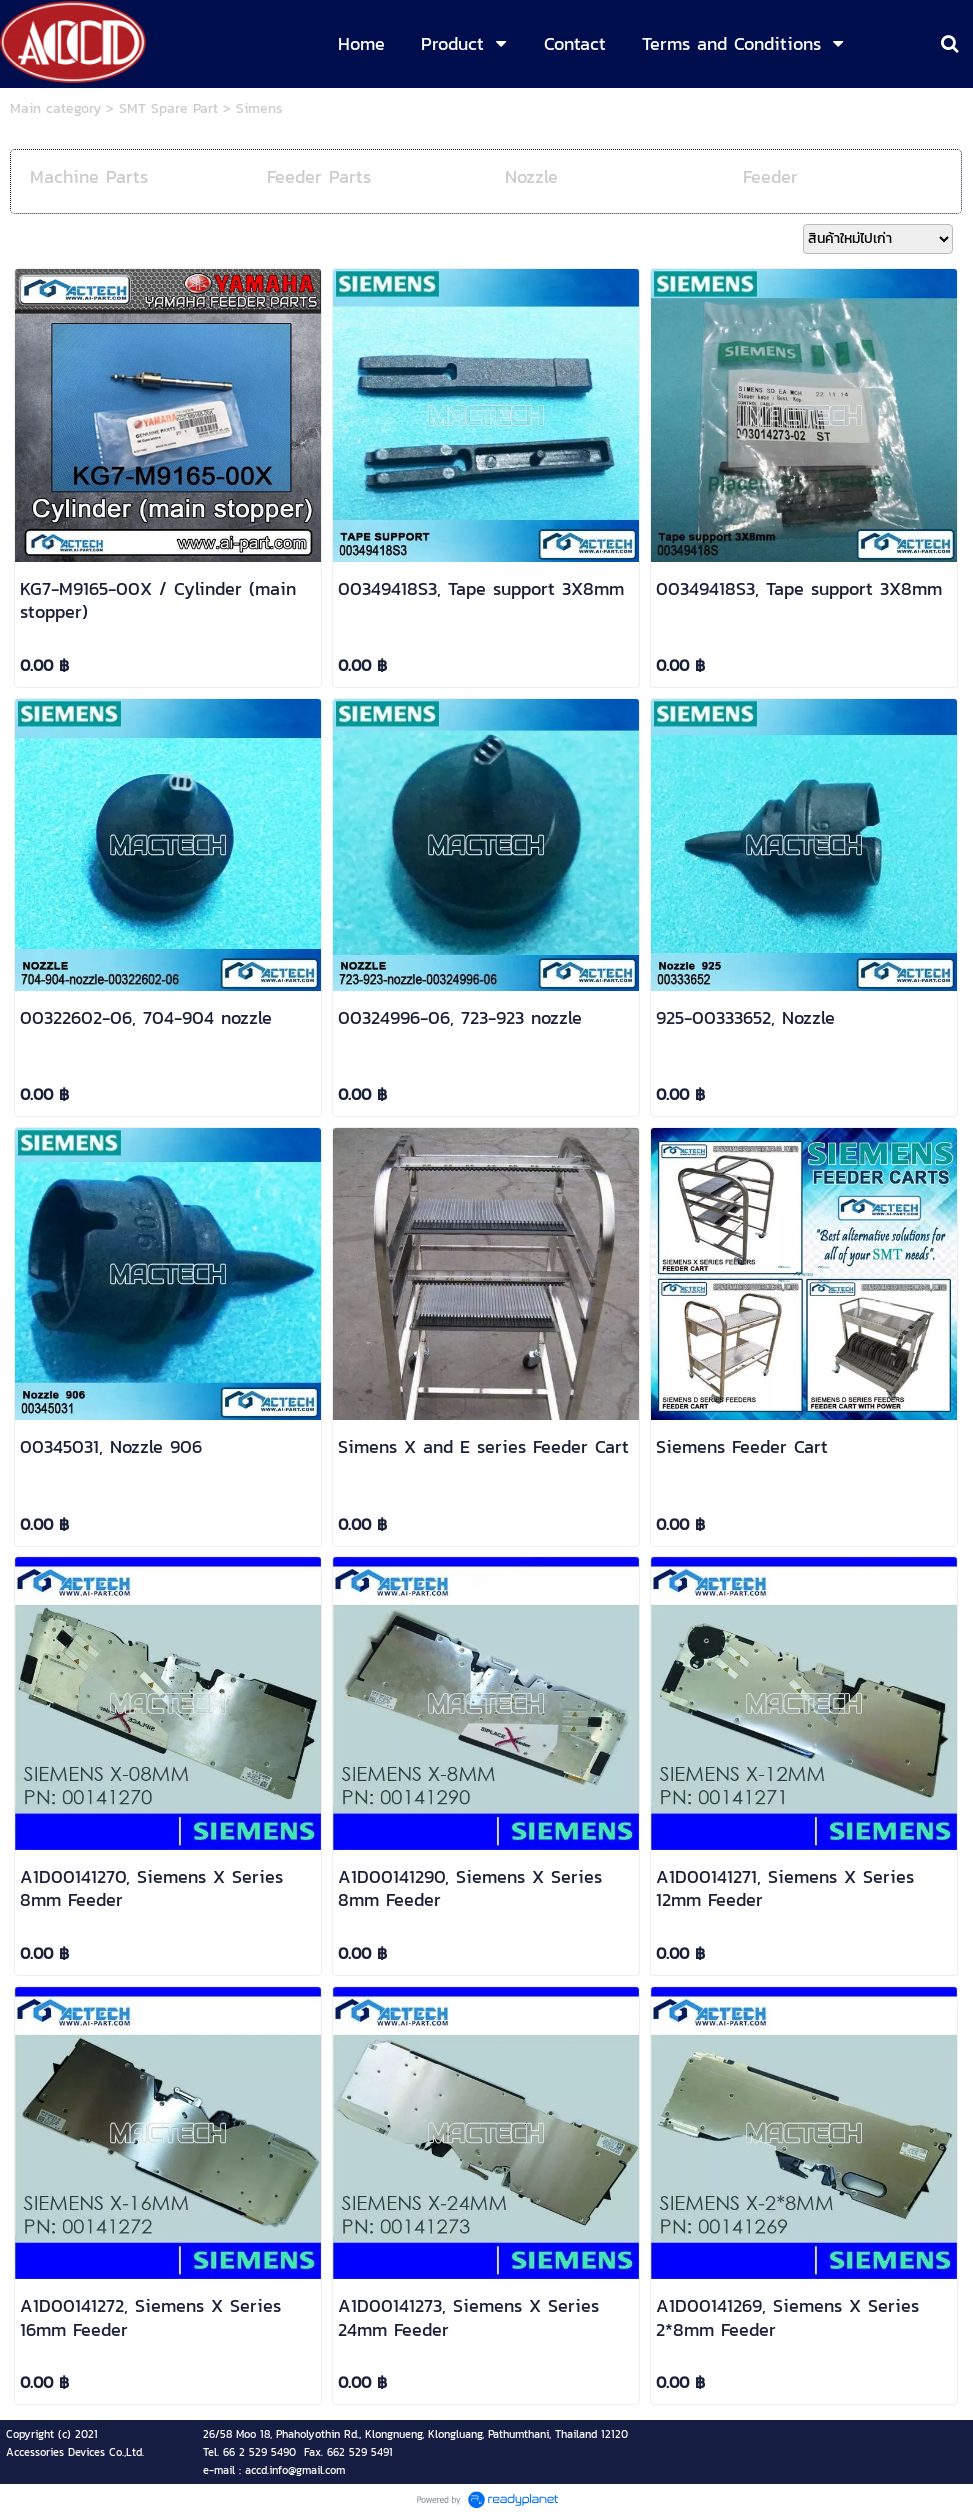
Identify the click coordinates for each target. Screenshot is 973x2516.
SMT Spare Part (168, 108)
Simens (259, 108)
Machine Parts (89, 176)
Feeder (770, 176)
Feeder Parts (319, 176)
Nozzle (531, 176)
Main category (55, 108)
